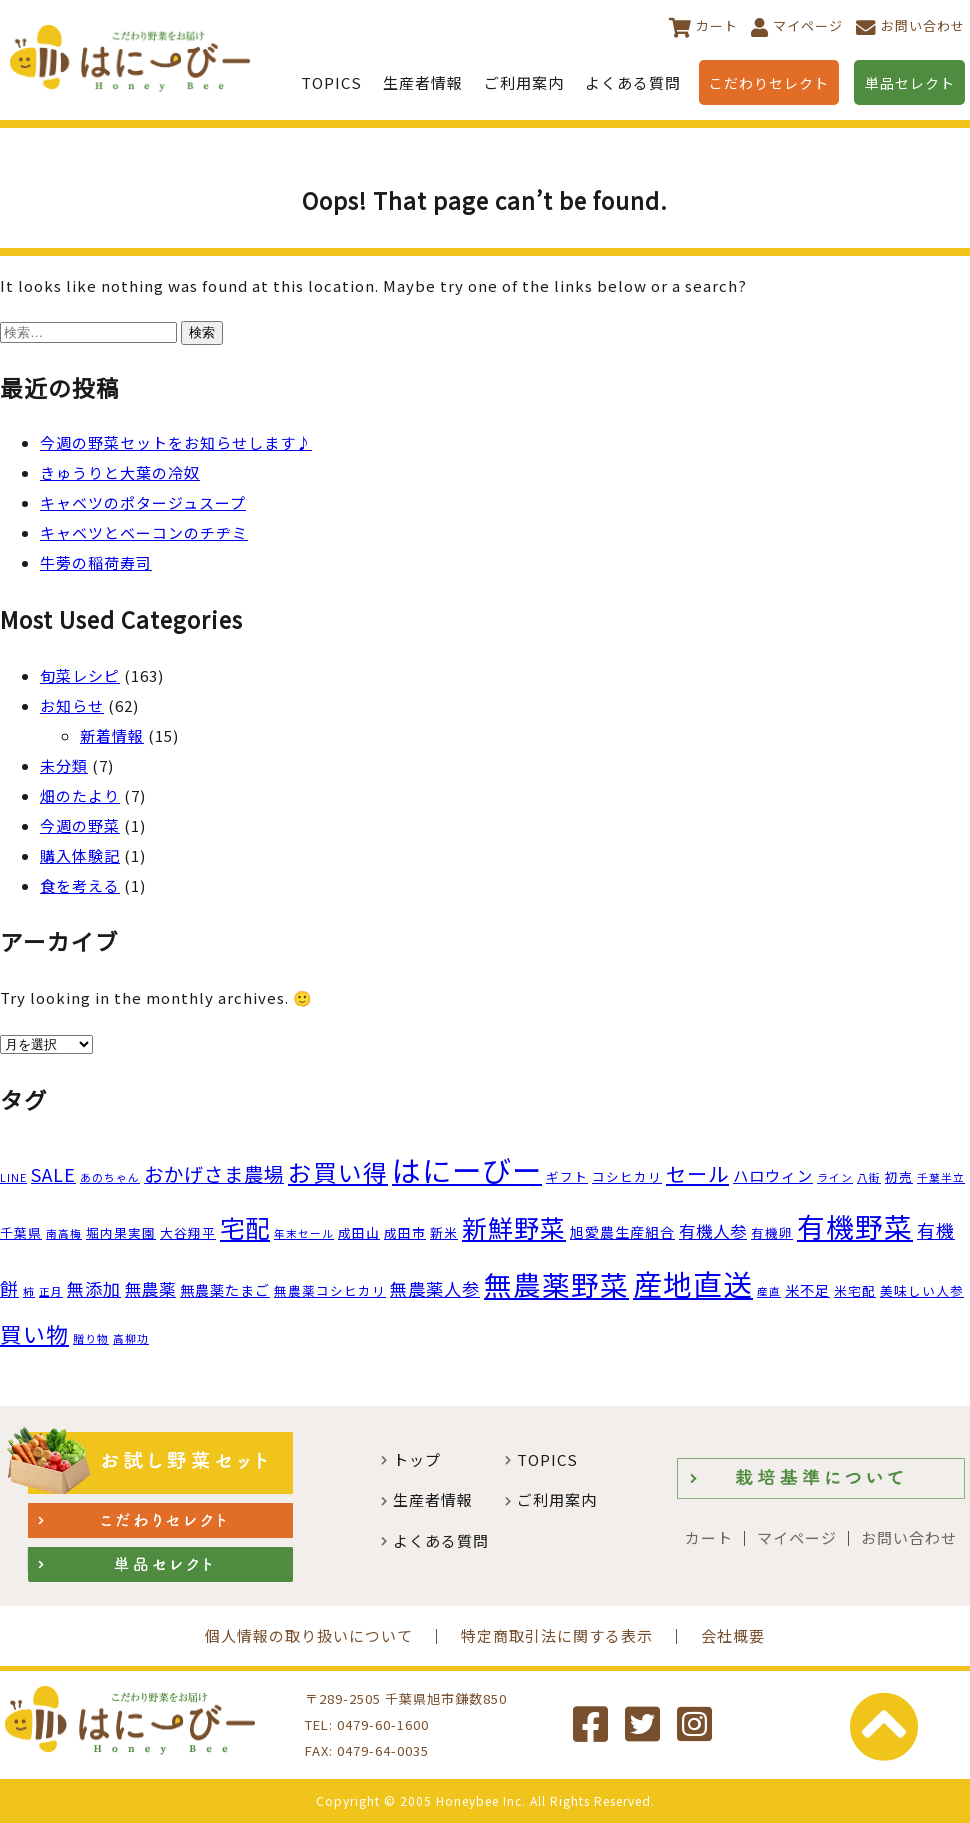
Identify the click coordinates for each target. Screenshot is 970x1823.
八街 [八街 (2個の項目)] (869, 1177)
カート (717, 25)
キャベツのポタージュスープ (143, 502)
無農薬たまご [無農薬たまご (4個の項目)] (225, 1290)
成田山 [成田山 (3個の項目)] (359, 1232)
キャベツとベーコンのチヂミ (144, 532)
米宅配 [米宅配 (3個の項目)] (855, 1290)
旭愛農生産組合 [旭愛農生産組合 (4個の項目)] (622, 1232)
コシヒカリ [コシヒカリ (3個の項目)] (627, 1176)
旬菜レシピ (80, 675)
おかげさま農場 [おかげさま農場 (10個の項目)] (214, 1173)
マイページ (808, 25)
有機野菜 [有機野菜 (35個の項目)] (855, 1226)
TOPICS (331, 82)
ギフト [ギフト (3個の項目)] (567, 1176)
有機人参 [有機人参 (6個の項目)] (713, 1231)
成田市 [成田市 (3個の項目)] (405, 1232)
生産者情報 (423, 82)
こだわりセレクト (769, 83)
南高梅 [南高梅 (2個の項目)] (64, 1233)
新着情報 (112, 735)
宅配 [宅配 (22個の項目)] (245, 1227)
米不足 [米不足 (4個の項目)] (807, 1290)
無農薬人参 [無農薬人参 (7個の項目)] (435, 1288)
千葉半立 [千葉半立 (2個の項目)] (941, 1177)
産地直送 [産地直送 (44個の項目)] (693, 1283)
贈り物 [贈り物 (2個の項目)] (91, 1338)
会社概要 (733, 1635)
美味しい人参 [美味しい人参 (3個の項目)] (922, 1290)
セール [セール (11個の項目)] (697, 1173)
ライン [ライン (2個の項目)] (835, 1177)
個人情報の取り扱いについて (309, 1635)
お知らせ (72, 705)
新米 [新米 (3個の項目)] (444, 1232)
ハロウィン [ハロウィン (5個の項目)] (773, 1175)
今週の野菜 (80, 825)
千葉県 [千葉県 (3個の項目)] (21, 1232)
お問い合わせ (923, 25)
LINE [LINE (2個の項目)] (13, 1177)
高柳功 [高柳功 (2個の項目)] (131, 1338)
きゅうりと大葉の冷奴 (120, 472)
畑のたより (80, 795)
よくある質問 (633, 82)
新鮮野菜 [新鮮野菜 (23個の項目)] (514, 1227)
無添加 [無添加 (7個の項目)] (94, 1288)
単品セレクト (910, 83)
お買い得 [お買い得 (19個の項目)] (338, 1172)
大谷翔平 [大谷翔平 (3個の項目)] (188, 1232)
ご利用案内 (524, 82)
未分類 (64, 765)
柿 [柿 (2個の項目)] (29, 1291)
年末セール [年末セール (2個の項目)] (304, 1233)
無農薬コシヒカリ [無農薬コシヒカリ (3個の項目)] (330, 1290)
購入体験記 (80, 855)
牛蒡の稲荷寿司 (96, 562)
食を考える (80, 885)
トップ (417, 1459)
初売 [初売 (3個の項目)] (899, 1176)
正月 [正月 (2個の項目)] (51, 1291)
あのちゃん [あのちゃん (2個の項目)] (110, 1177)
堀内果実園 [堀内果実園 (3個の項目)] (121, 1232)
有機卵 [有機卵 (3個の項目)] (772, 1232)
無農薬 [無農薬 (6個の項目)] (150, 1289)
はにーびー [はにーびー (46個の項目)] (467, 1169)
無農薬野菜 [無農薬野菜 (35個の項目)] (556, 1284)
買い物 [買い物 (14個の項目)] (34, 1333)
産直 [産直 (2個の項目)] (769, 1291)
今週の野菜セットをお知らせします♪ (176, 442)
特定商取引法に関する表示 (557, 1635)
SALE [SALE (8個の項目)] (53, 1174)
